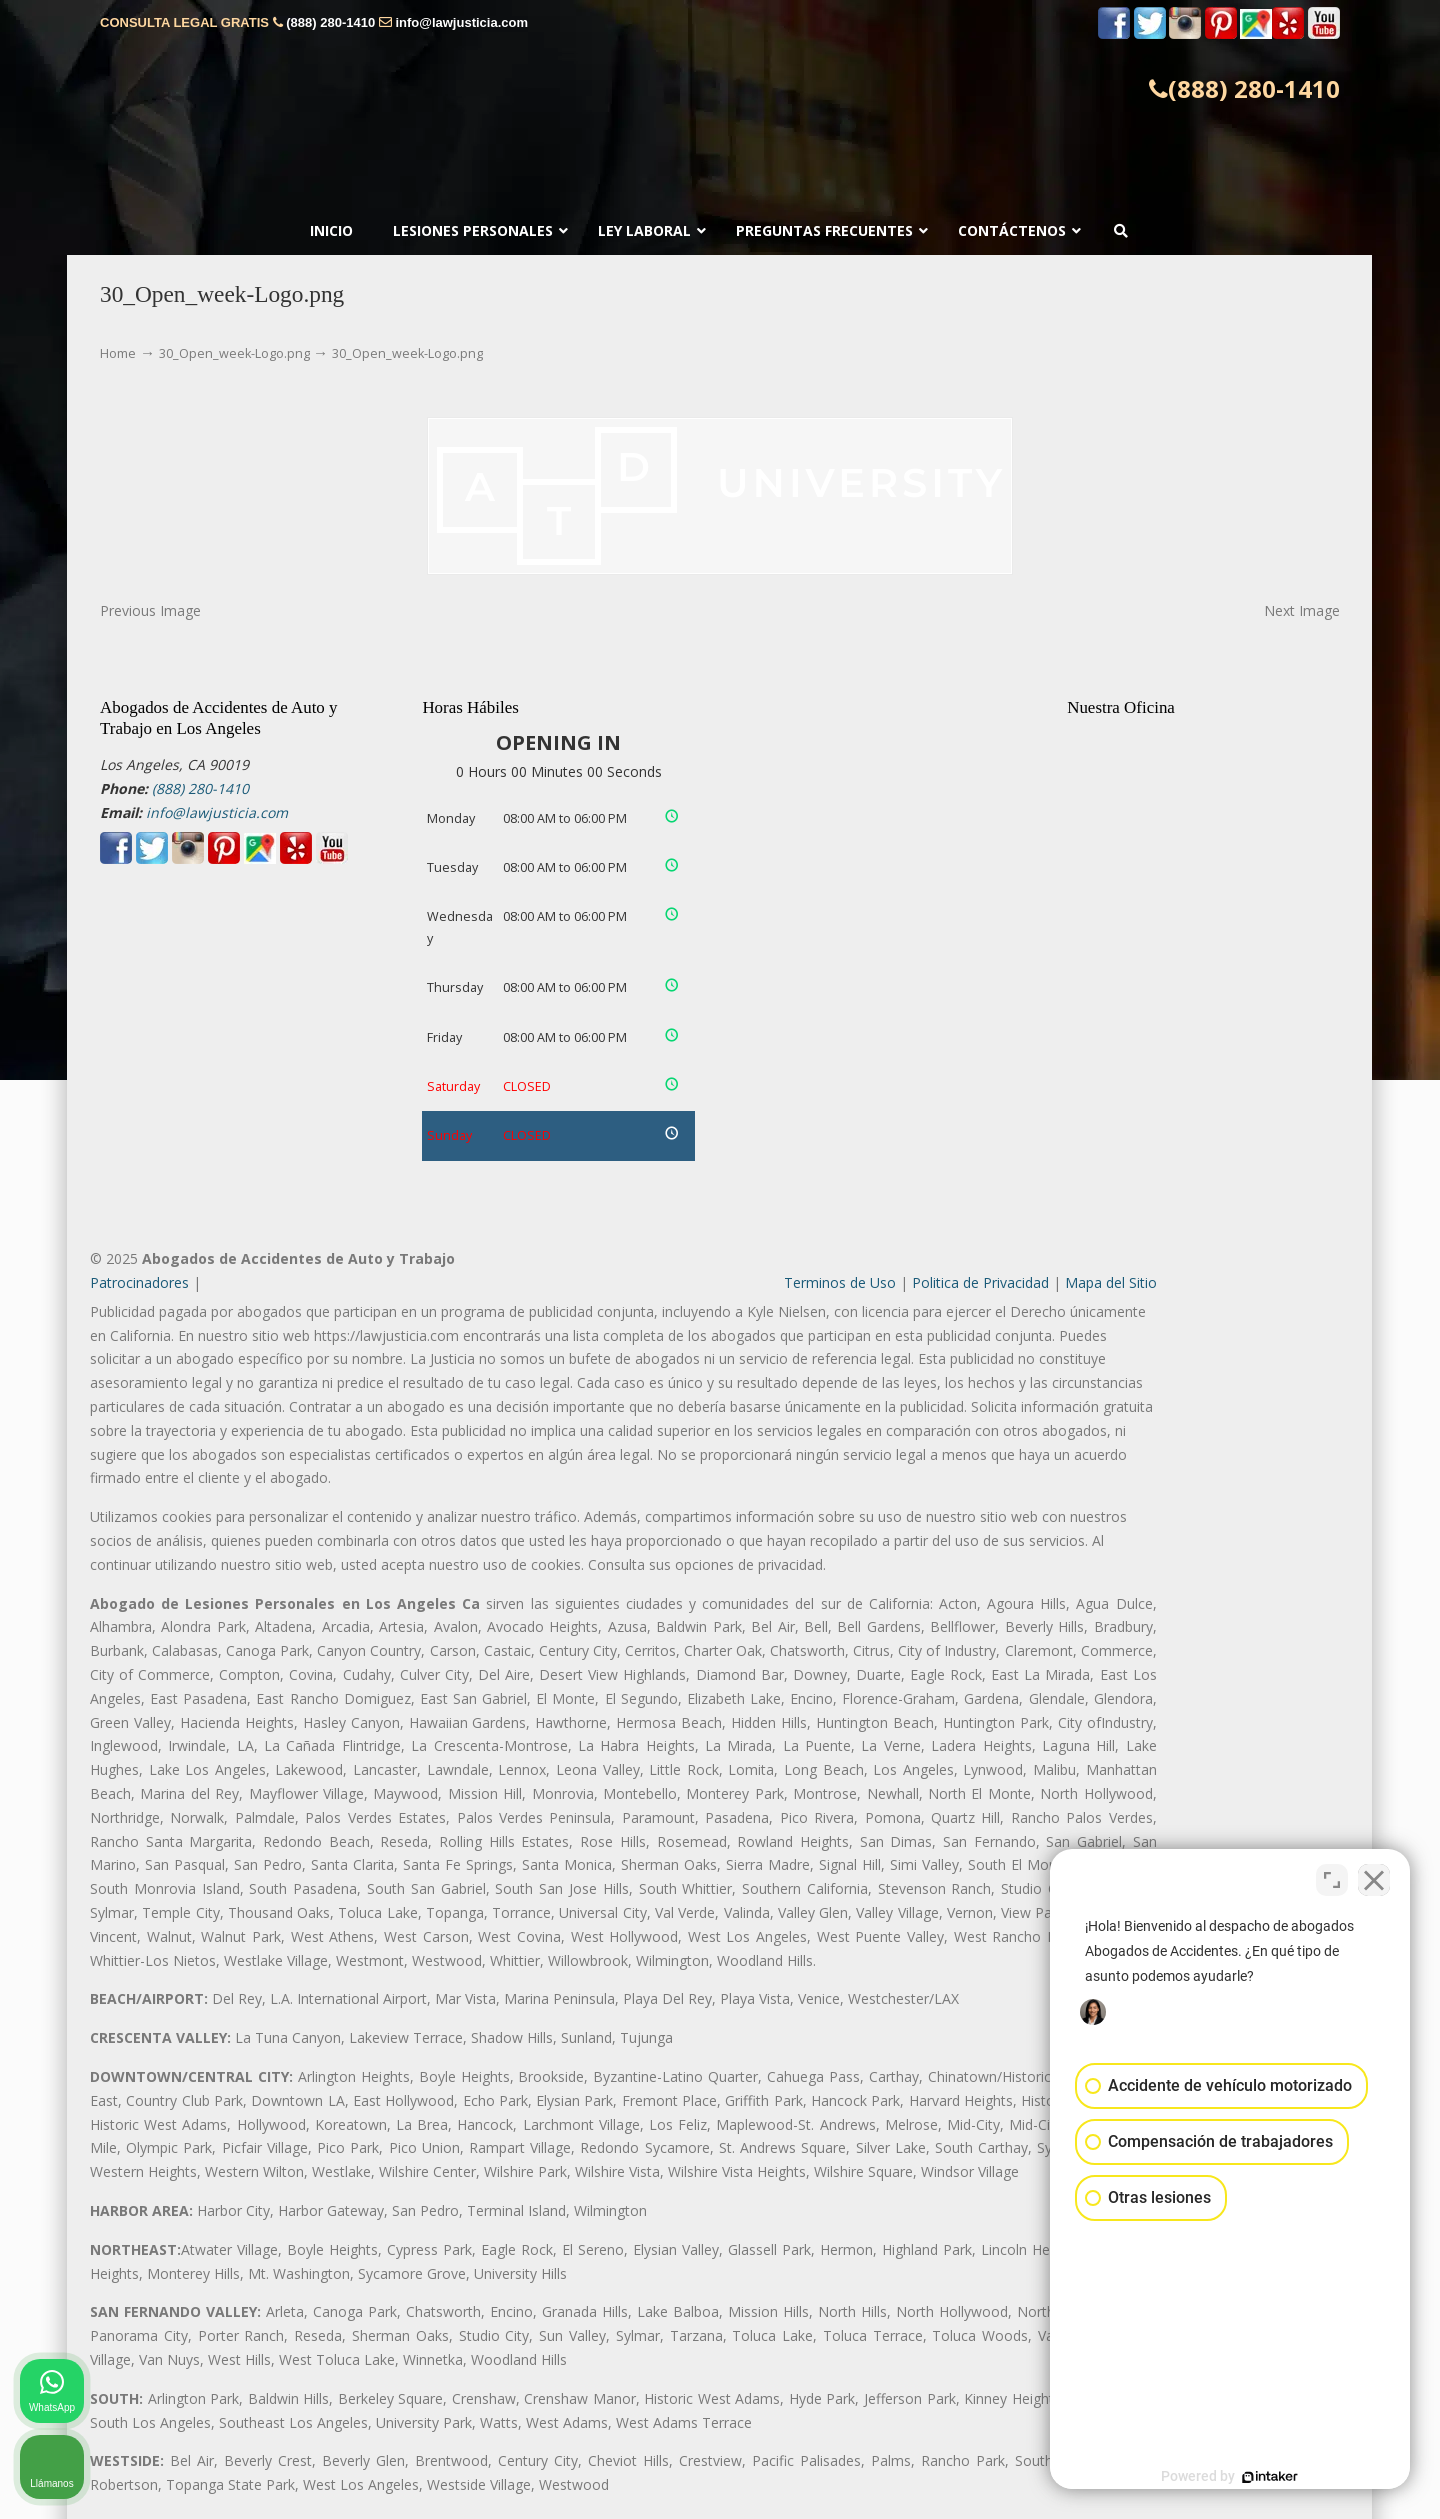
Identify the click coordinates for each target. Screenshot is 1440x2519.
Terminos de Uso (840, 1282)
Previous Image (150, 610)
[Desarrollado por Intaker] (1270, 2477)
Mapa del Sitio (1111, 1282)
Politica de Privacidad (980, 1282)
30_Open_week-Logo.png (234, 353)
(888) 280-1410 (330, 22)
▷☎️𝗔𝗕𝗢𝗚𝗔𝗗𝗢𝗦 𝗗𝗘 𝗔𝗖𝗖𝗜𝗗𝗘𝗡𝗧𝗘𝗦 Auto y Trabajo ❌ (720, 108)
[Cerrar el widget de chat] (1374, 1880)
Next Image (1302, 610)
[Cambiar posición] (1332, 1880)
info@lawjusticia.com (461, 22)
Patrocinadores (139, 1282)
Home (118, 353)
